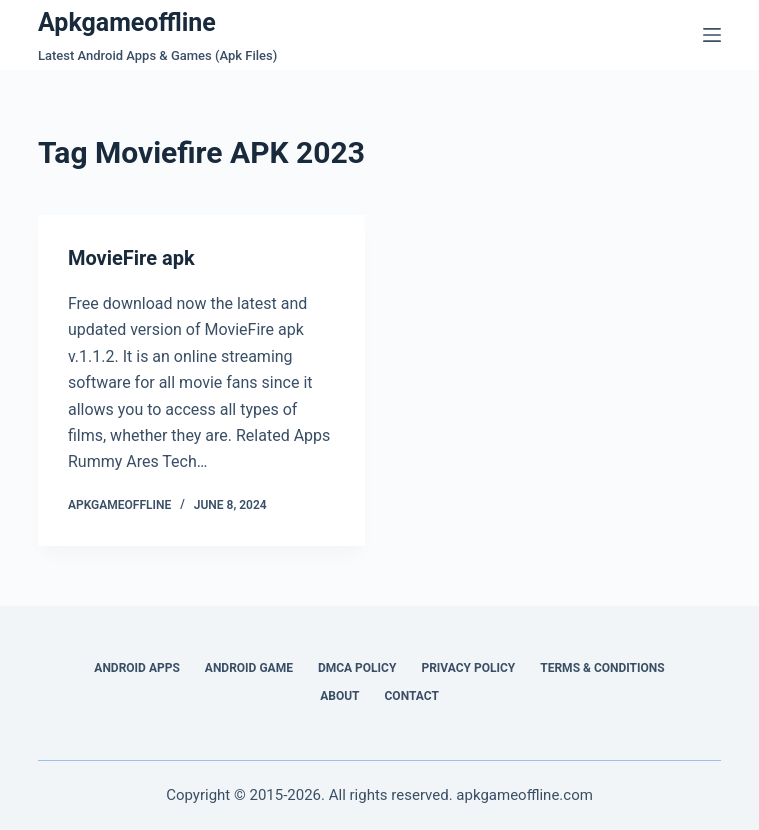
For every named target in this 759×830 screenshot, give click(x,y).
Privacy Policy (468, 668)
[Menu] (712, 35)
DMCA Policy (357, 668)
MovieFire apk (131, 258)
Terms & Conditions (602, 668)
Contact (412, 696)
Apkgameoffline (127, 22)
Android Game (249, 668)
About (339, 696)
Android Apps (137, 668)
